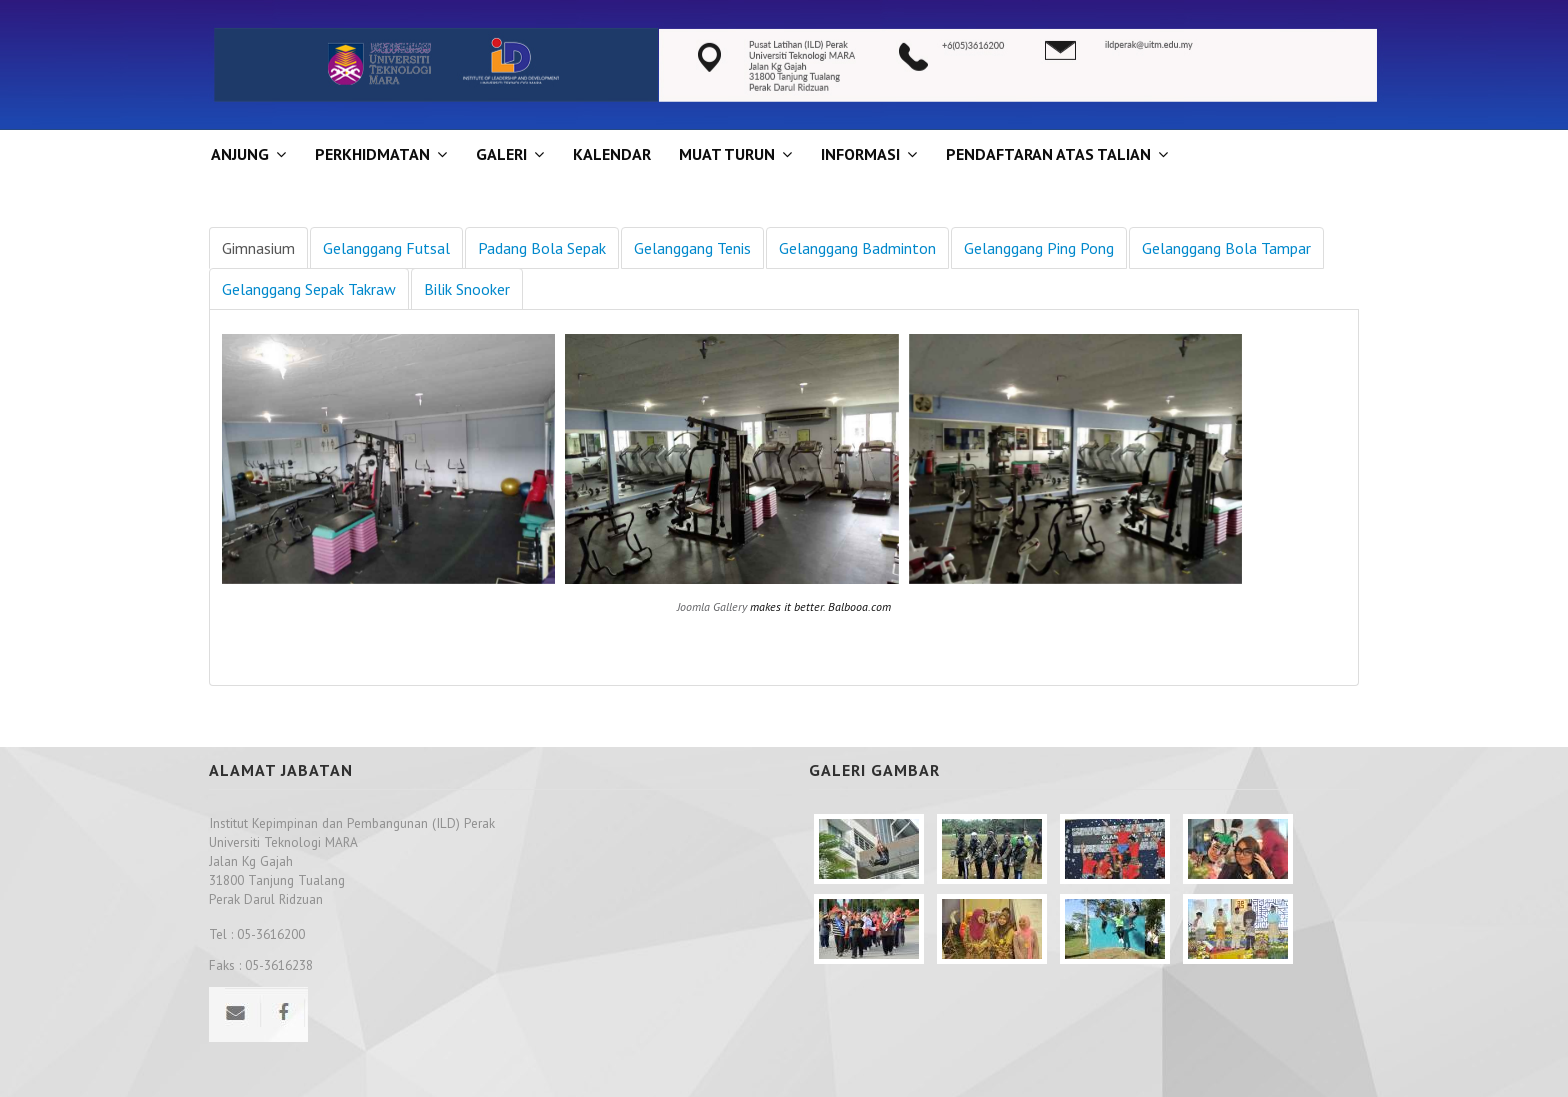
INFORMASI (860, 154)
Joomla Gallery (712, 606)
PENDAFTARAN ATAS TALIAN (1048, 154)
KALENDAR (612, 154)
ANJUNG (240, 154)
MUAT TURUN (727, 154)
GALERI (501, 154)
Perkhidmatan (372, 154)
